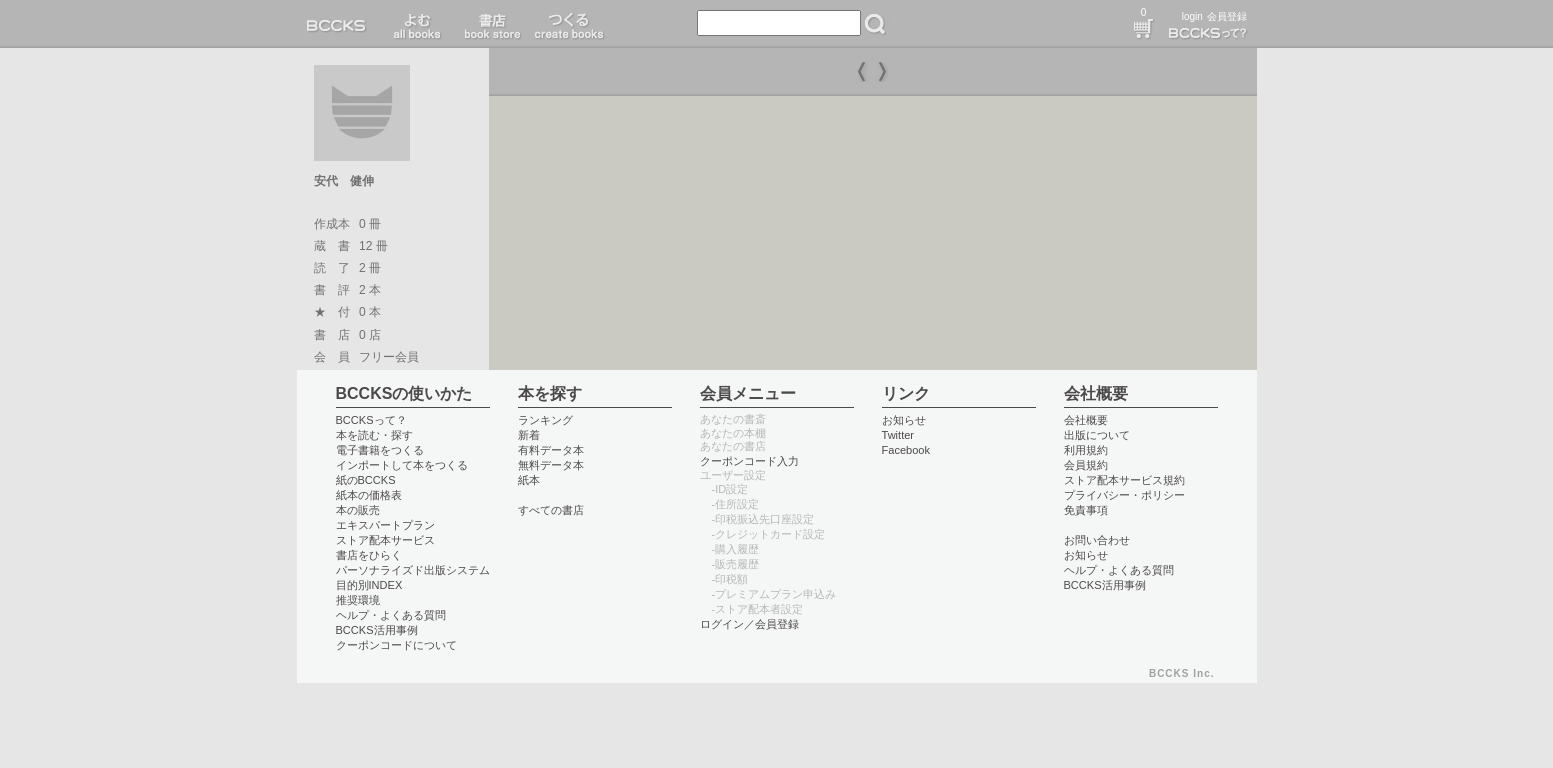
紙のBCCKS (366, 480)
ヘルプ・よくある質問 (391, 615)
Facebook (906, 450)
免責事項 (1086, 510)
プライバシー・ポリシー (1124, 495)
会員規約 (1086, 465)
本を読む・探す (374, 435)
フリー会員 (389, 357)
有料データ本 (551, 450)
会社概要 (1086, 420)
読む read (417, 24)
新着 (529, 435)
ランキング (545, 420)
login (1192, 16)
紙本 (529, 480)
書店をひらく (369, 555)
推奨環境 (358, 600)
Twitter (898, 435)
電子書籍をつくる (380, 450)
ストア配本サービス (385, 540)
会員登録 (1227, 16)
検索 (875, 24)
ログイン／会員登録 (749, 624)
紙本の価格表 (369, 495)
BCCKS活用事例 (377, 630)
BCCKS (340, 24)
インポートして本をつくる (402, 465)
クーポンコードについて (396, 645)
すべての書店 (551, 510)
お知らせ (904, 420)
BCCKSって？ (371, 420)
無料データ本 (551, 465)
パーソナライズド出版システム (413, 570)
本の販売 (358, 510)
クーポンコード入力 (749, 461)
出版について (1097, 435)
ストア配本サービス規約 (1124, 480)
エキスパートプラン (385, 525)
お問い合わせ (1097, 540)
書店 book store (489, 24)
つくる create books (568, 24)
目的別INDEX (369, 585)
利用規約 (1086, 450)
